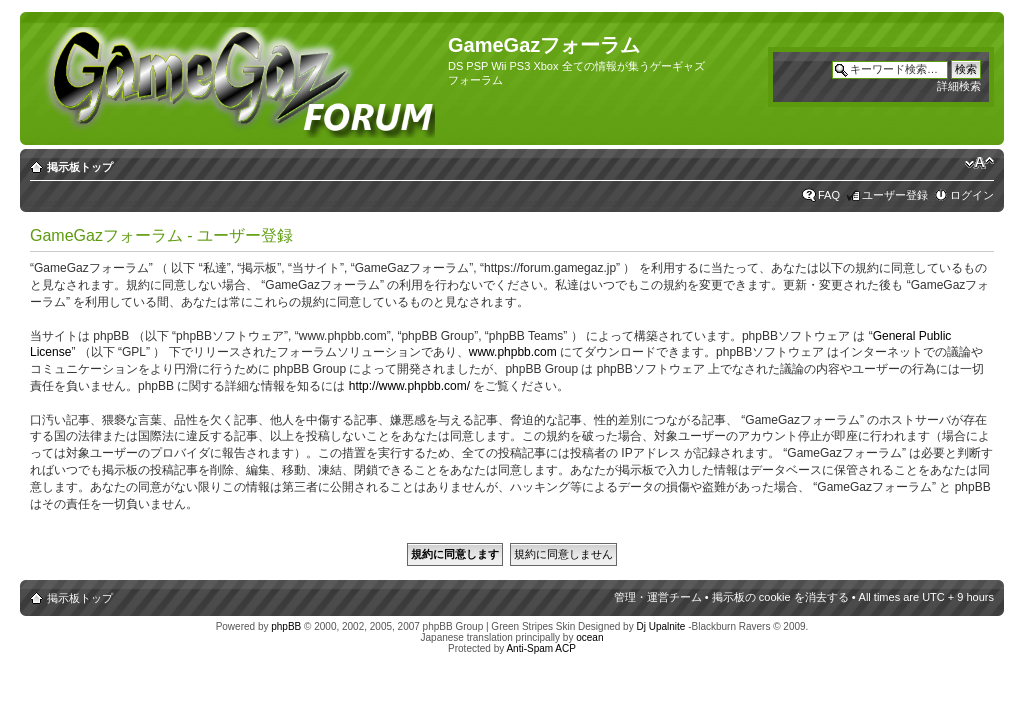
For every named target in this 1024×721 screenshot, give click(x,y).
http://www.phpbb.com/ (409, 386)
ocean (589, 637)
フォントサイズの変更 (979, 163)
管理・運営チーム (658, 597)
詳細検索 (959, 86)
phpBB (286, 626)
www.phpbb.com (513, 352)
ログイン (972, 195)
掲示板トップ (80, 167)
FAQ (829, 195)
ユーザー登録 (895, 195)
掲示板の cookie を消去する (780, 597)
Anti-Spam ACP (540, 648)
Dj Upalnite (660, 626)
